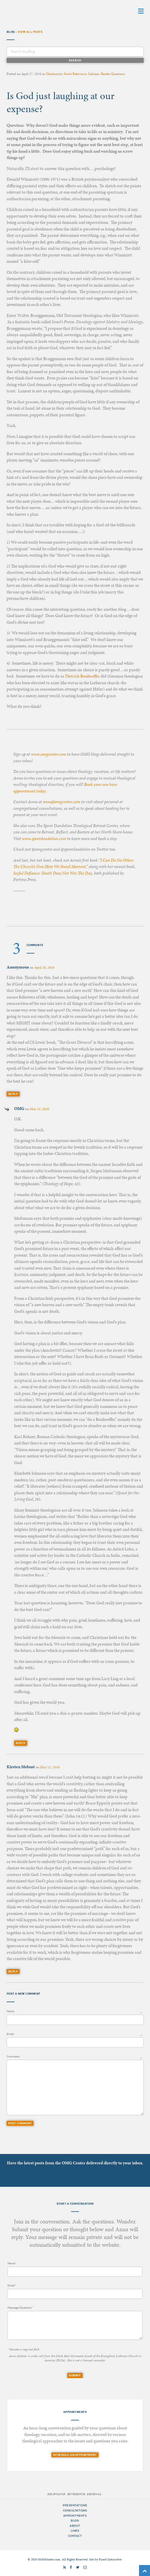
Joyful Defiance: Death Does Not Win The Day (52, 873)
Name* (12, 2263)
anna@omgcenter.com (61, 802)
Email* (12, 2285)
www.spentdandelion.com (44, 838)
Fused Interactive (110, 2559)
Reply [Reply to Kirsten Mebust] (13, 1971)
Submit (75, 2375)
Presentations (75, 2505)
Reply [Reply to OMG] (20, 1743)
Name (10, 2011)
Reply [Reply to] (13, 1094)
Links (75, 2530)
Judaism (93, 73)
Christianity (54, 73)
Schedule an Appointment (75, 2454)
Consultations (75, 2510)
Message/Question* (20, 2307)
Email (10, 2034)
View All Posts (30, 31)
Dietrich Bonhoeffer (83, 676)
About (75, 2525)
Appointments (75, 2515)
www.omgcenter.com (48, 754)
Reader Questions (113, 73)
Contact (75, 2535)
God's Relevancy (75, 73)
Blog (75, 2520)
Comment (13, 2056)
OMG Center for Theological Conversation (43, 10)
